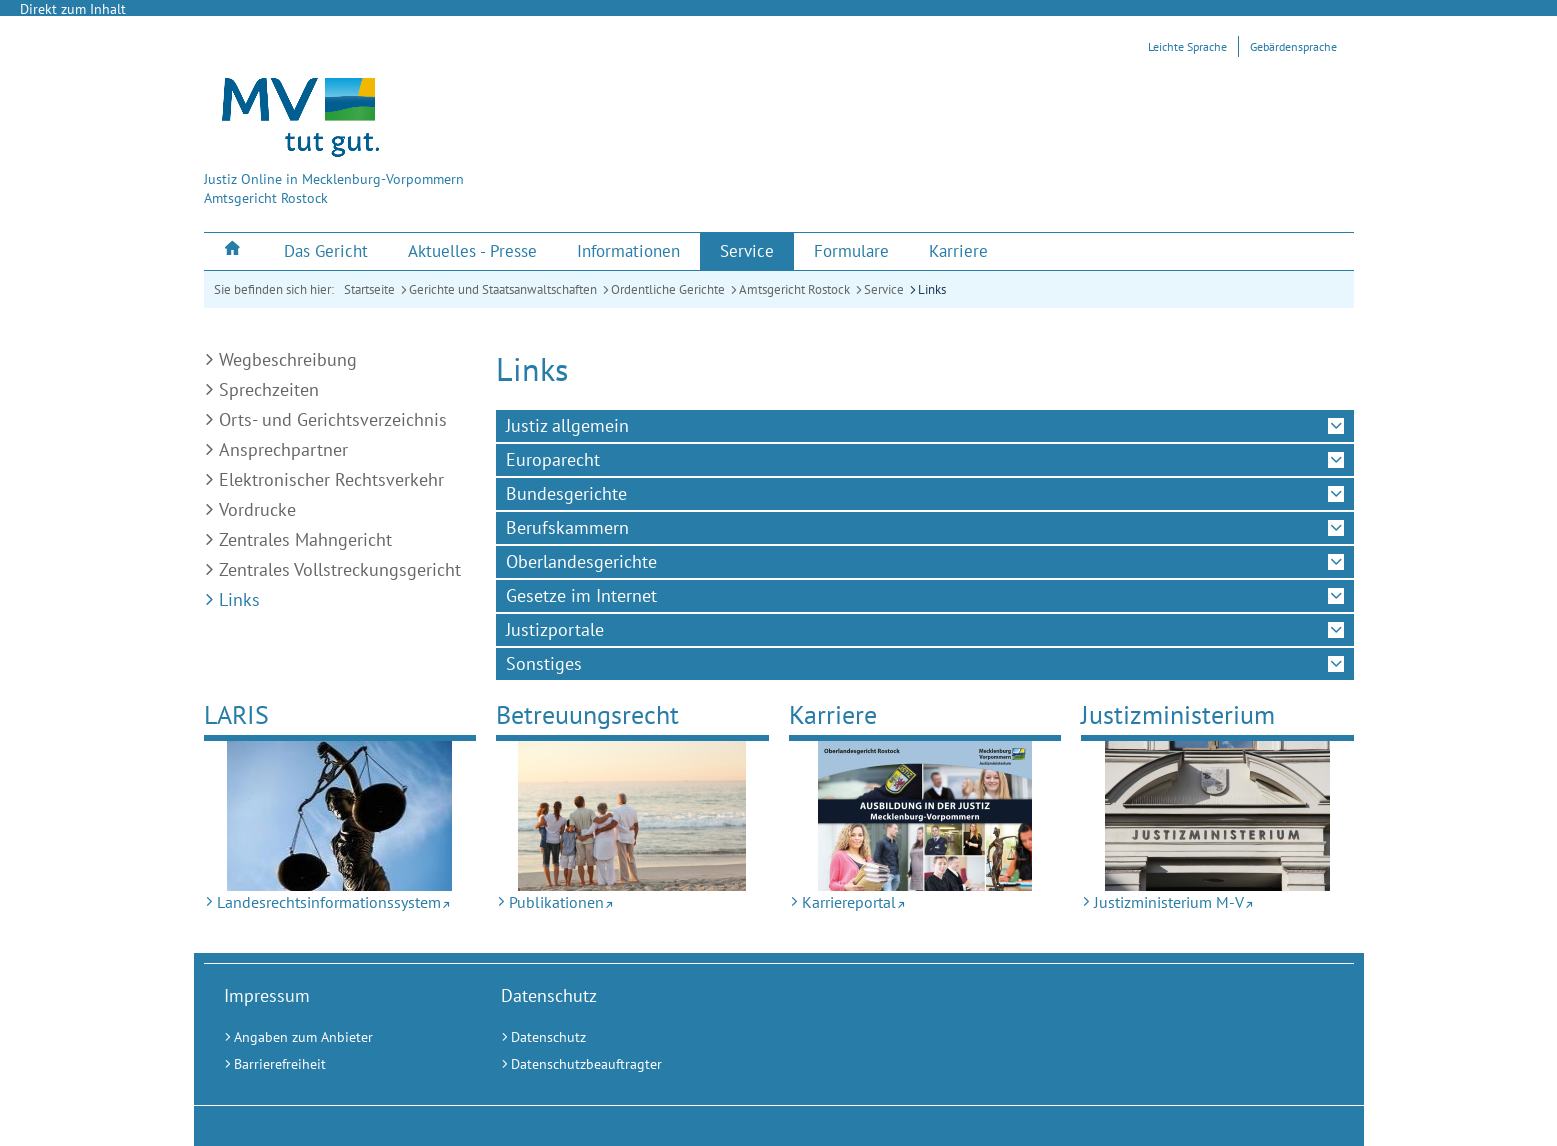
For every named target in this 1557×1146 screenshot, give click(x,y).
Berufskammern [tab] (567, 527)
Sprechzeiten (269, 389)
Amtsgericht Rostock (794, 289)
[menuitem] (234, 250)
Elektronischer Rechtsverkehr (331, 479)
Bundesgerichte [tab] (566, 493)
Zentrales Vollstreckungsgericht (340, 569)
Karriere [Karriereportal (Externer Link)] (833, 714)
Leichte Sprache (1187, 46)
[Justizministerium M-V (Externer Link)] (1217, 816)
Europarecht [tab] (553, 459)
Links (932, 289)
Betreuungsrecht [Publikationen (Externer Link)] (587, 714)
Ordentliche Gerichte (668, 289)
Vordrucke (257, 509)
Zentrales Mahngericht (305, 539)
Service (884, 289)
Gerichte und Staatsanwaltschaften (503, 289)
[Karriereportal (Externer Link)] (925, 816)
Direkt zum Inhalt (73, 9)
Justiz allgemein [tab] (567, 425)
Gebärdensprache (1293, 46)
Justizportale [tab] (555, 629)
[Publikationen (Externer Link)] (632, 816)
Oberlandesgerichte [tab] (581, 561)
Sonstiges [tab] (544, 663)
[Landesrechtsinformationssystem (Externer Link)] (340, 816)
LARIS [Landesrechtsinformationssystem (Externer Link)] (236, 714)
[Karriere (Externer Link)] (958, 251)
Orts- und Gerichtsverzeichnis (333, 419)
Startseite (369, 289)
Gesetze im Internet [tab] (581, 595)
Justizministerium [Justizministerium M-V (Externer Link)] (1178, 714)
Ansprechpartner (283, 449)
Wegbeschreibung (288, 359)
